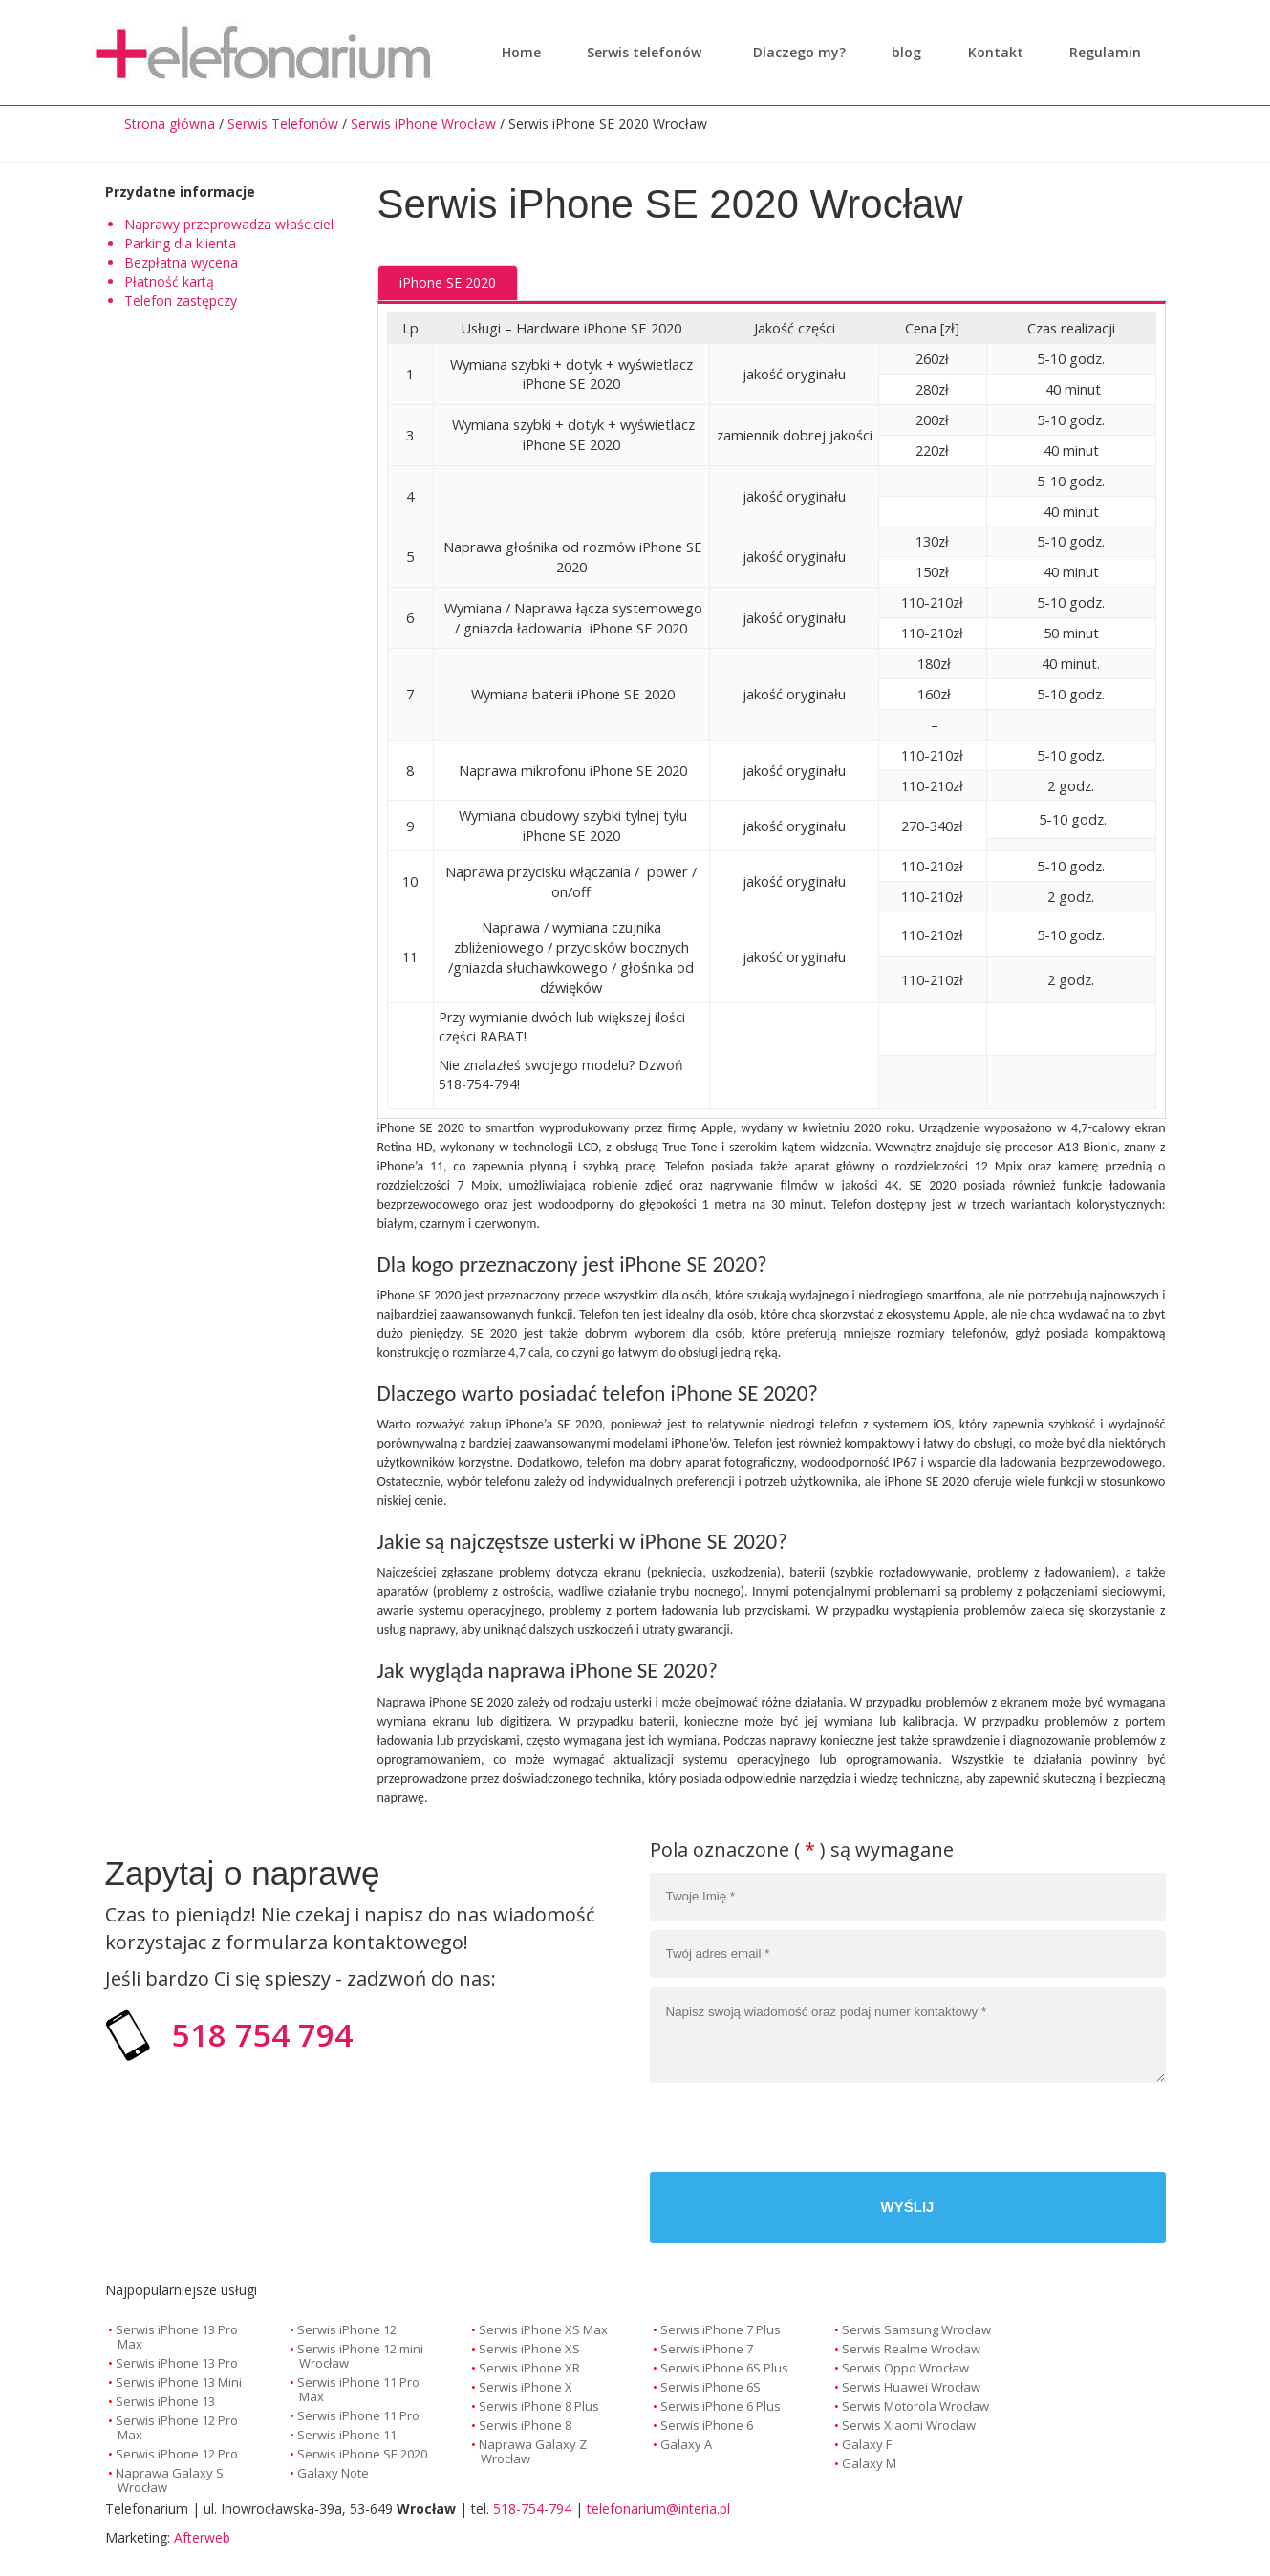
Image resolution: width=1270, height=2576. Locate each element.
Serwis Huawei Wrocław (911, 2386)
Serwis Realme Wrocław (911, 2348)
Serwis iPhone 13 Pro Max (177, 2336)
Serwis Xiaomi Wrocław (909, 2425)
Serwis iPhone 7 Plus (720, 2329)
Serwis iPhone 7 (706, 2348)
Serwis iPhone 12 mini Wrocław (360, 2356)
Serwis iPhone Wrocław (423, 124)
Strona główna (169, 124)
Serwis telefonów (644, 52)
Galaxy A (686, 2444)
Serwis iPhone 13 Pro (177, 2363)
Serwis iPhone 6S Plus (724, 2367)
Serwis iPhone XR (529, 2367)
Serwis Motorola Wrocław (915, 2406)
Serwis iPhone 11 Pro (358, 2415)
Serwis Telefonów (282, 124)
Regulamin (1100, 52)
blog (901, 52)
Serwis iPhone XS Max (543, 2329)
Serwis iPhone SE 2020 (362, 2453)
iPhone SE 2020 (447, 282)
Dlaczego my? (794, 52)
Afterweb (202, 2537)
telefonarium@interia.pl (658, 2509)
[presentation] (1020, 2130)
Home (521, 52)
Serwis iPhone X (525, 2386)
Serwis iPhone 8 (525, 2425)
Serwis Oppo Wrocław (905, 2367)
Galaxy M (869, 2463)
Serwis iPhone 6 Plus (720, 2406)
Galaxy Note (333, 2472)
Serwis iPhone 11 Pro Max (358, 2389)
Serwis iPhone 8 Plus (539, 2406)
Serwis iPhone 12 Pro (177, 2453)
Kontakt (991, 52)
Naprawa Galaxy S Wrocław (170, 2480)
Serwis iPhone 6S (710, 2386)
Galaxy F (867, 2444)
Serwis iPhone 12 (347, 2329)
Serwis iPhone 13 (165, 2401)
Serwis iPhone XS (529, 2348)
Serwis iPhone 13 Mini (179, 2382)
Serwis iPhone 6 (706, 2425)
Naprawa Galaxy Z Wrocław (533, 2451)
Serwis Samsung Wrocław (916, 2329)
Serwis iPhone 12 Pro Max (177, 2427)
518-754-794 (532, 2509)
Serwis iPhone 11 (347, 2434)
